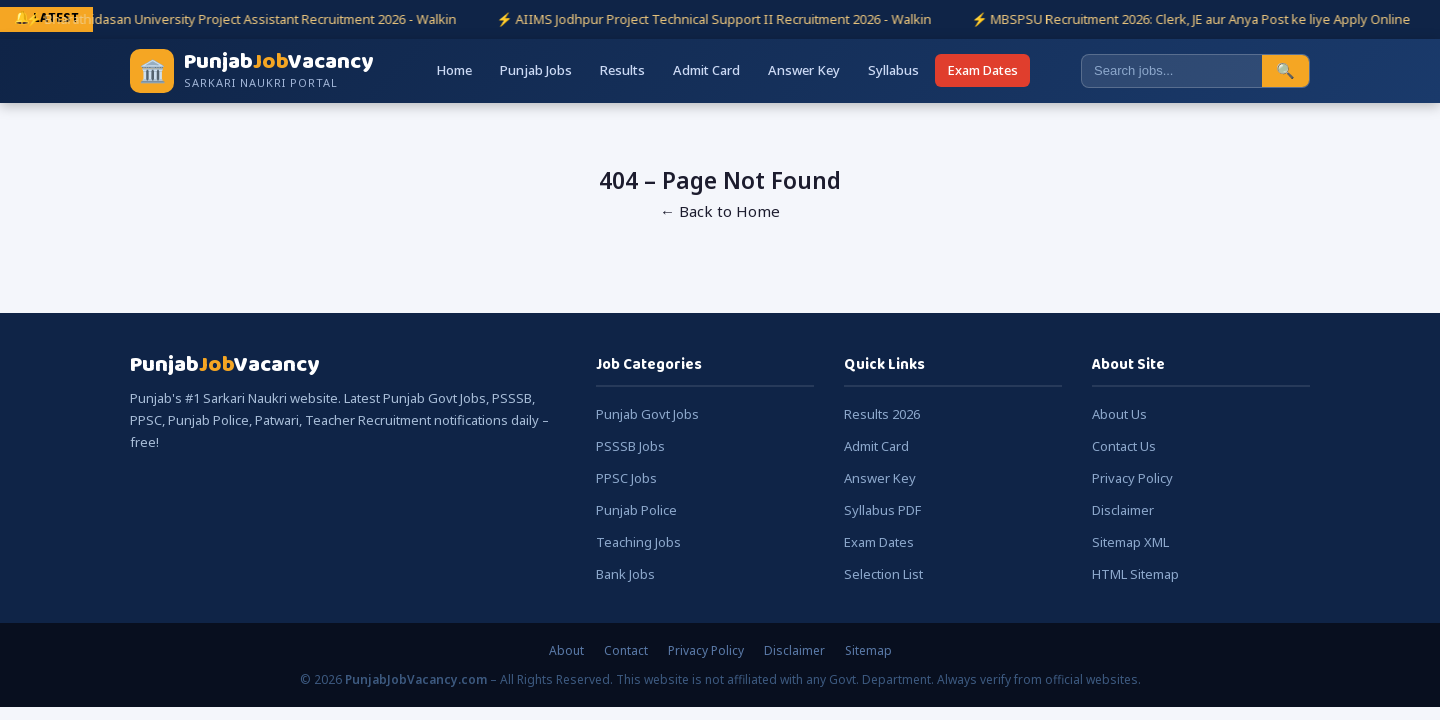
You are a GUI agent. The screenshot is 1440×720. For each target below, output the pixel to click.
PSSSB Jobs (630, 446)
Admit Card (706, 70)
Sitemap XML (1130, 542)
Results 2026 (882, 414)
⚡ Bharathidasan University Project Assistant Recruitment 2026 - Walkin (251, 19)
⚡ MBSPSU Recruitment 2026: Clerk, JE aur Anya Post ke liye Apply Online (1201, 19)
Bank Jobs (625, 574)
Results (622, 70)
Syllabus (893, 70)
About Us (1119, 414)
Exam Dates (982, 70)
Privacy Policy (1132, 478)
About (566, 650)
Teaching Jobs (638, 542)
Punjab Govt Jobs (647, 414)
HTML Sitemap (1135, 574)
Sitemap (868, 650)
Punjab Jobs (536, 70)
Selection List (883, 574)
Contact (626, 650)
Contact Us (1124, 446)
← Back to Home (720, 211)
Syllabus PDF (882, 510)
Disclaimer (1123, 510)
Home (454, 70)
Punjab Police (636, 510)
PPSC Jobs (626, 478)
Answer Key (804, 70)
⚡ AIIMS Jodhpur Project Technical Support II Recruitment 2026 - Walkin (724, 19)
